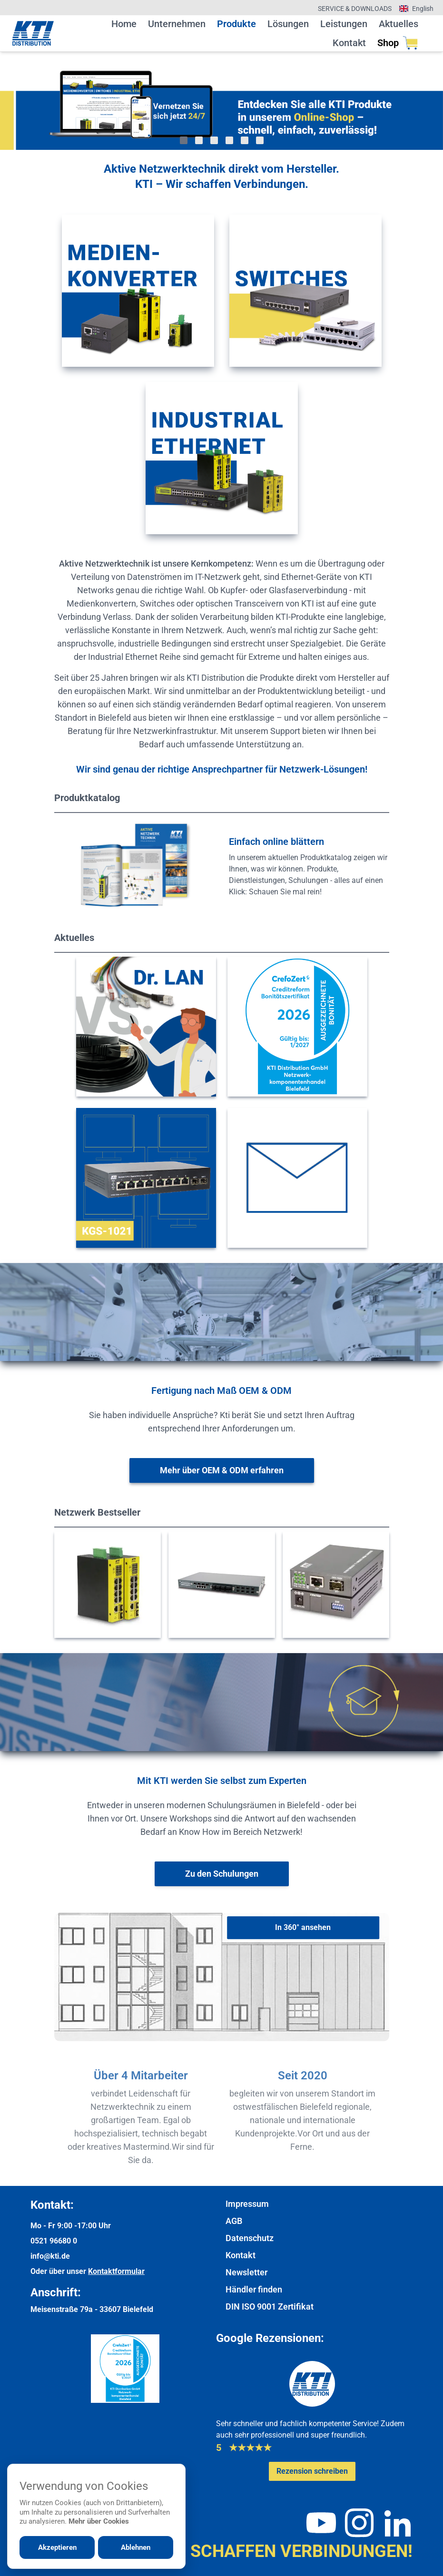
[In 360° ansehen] (303, 1927)
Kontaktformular (116, 2271)
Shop (397, 42)
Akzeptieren (57, 2547)
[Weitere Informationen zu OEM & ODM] (221, 1470)
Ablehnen (135, 2547)
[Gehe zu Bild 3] (214, 140)
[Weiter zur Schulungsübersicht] (222, 1873)
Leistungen (343, 23)
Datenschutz (250, 2238)
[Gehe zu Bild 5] (244, 140)
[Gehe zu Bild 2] (199, 140)
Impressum (247, 2204)
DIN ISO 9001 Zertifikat (270, 2307)
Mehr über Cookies (99, 2521)
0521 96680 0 (53, 2240)
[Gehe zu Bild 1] (183, 140)
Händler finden (254, 2289)
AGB (234, 2221)
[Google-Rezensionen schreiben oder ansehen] (312, 2471)
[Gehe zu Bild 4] (229, 140)
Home (124, 23)
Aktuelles (398, 23)
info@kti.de (50, 2256)
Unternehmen (177, 23)
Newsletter (246, 2272)
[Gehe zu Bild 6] (260, 140)
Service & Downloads (355, 8)
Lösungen (288, 23)
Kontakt (349, 43)
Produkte (236, 23)
